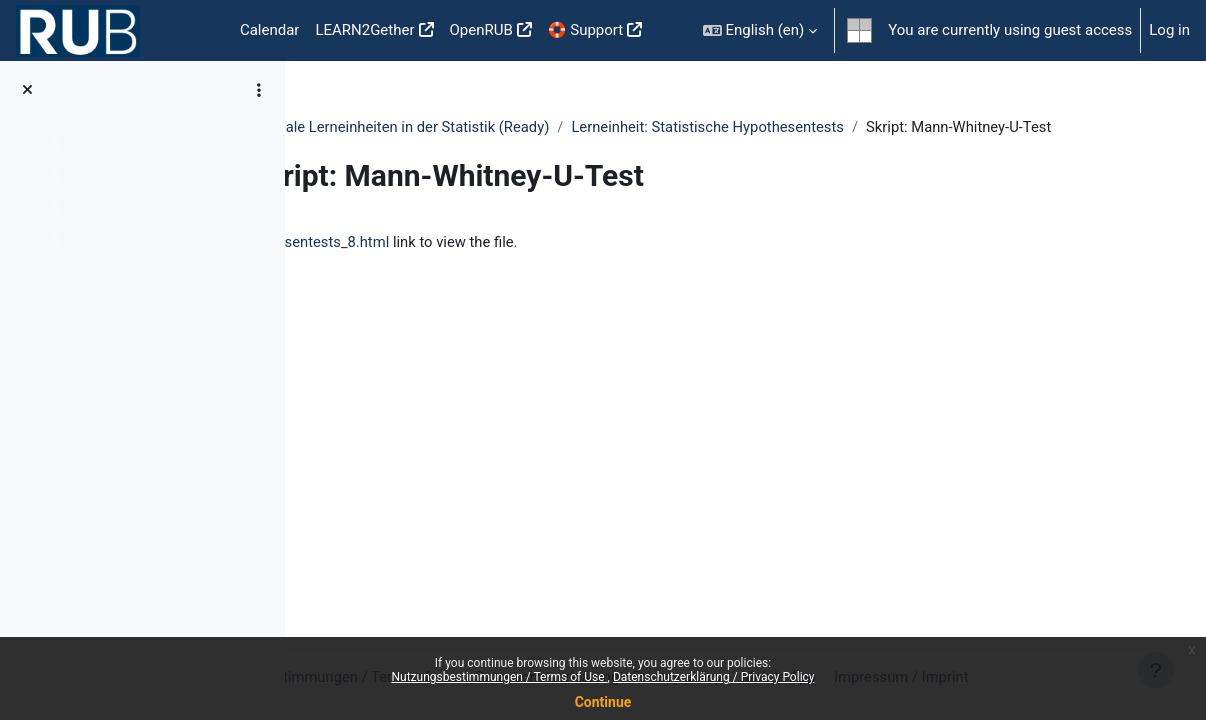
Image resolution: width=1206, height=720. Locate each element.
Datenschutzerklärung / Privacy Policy (714, 677)
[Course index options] (259, 90)
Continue (603, 702)
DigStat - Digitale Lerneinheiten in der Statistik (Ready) (503, 127)
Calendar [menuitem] (270, 30)
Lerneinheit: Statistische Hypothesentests (843, 127)
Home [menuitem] (200, 31)
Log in (1169, 30)
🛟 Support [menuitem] (585, 30)
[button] (760, 30)
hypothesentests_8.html (440, 265)
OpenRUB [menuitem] (481, 30)
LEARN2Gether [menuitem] (364, 30)
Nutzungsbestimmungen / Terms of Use (499, 677)
